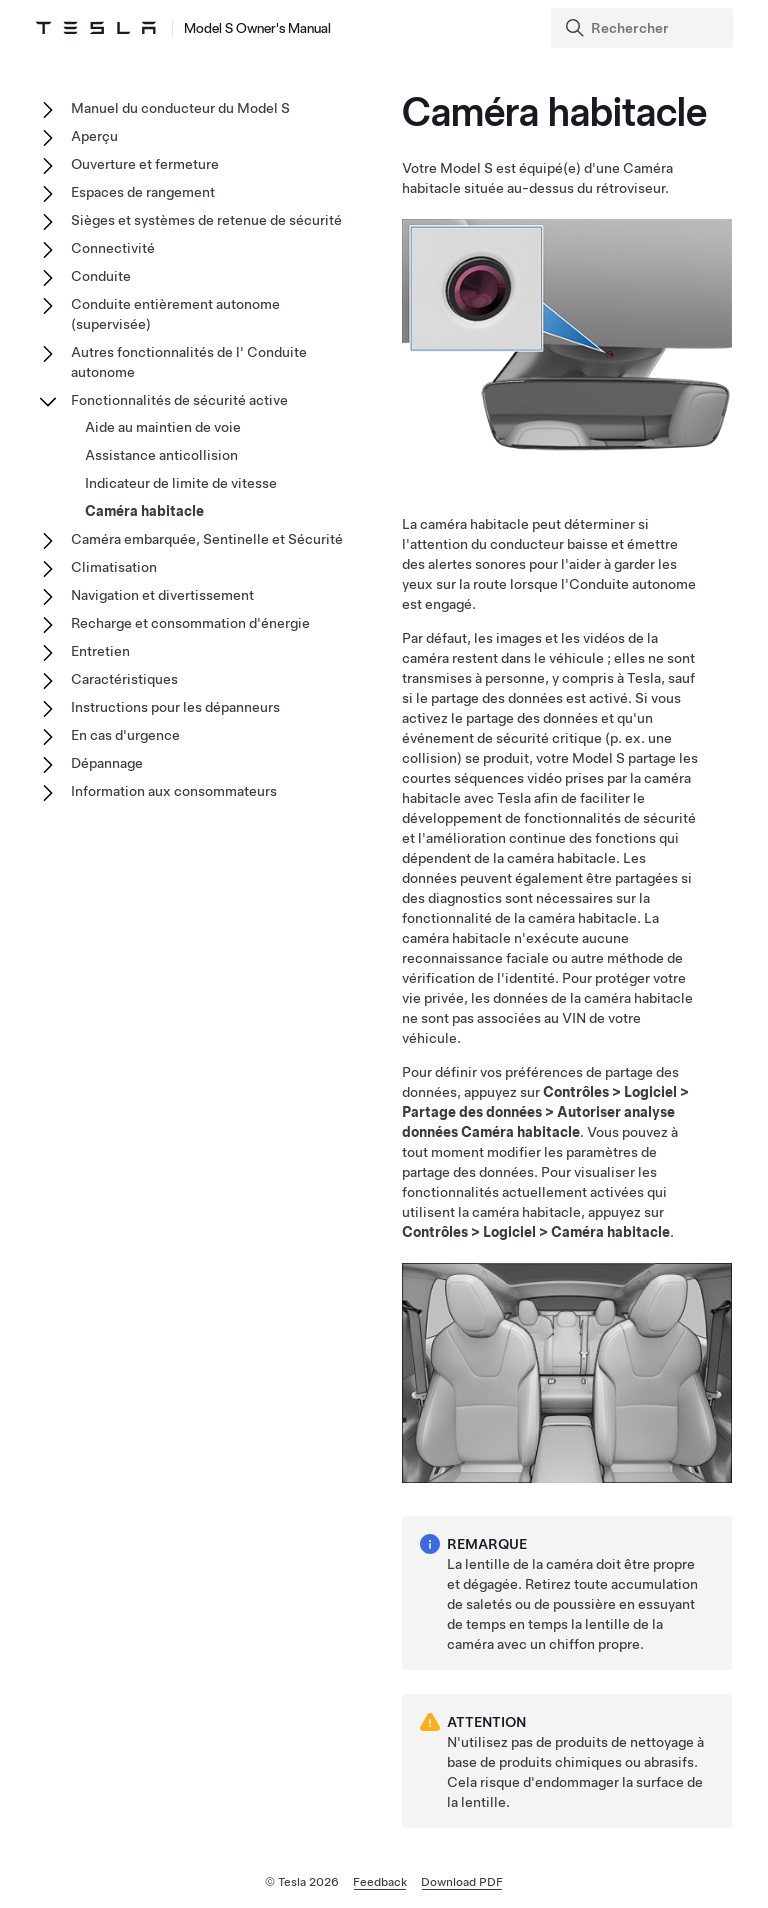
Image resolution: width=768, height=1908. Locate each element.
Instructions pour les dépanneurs (175, 707)
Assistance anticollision (161, 455)
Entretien (100, 651)
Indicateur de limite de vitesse (181, 483)
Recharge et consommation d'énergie (190, 623)
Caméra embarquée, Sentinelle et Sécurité (207, 539)
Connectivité (113, 248)
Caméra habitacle (144, 511)
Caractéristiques (124, 679)
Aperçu (94, 136)
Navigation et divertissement (162, 595)
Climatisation (114, 567)
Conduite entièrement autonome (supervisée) (175, 314)
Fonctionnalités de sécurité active (179, 400)
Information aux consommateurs (174, 791)
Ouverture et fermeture (145, 164)
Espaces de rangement (143, 192)
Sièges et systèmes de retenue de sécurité (206, 220)
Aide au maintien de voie (163, 427)
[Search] (644, 28)
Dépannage (107, 763)
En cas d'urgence (125, 735)
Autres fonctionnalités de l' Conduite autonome (189, 362)
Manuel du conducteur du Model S (180, 108)
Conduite (101, 276)
